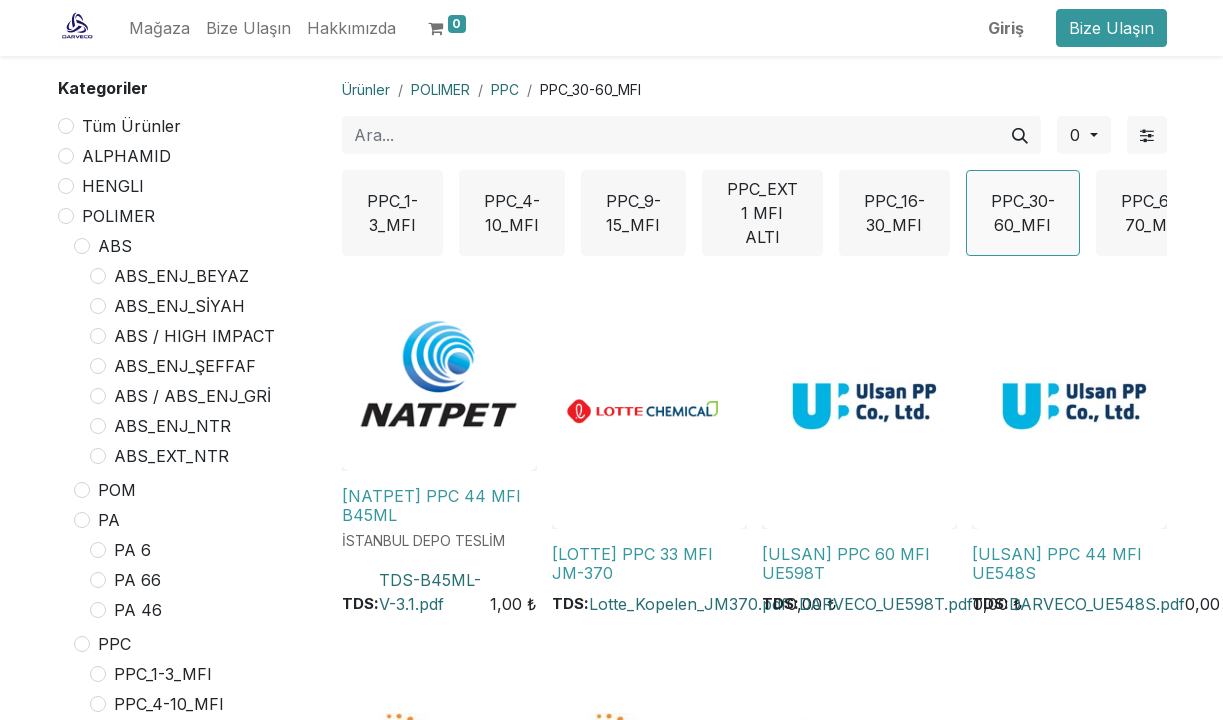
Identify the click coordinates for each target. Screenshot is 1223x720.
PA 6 (132, 550)
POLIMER (118, 216)
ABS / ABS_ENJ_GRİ (192, 396)
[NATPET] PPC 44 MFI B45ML (431, 505)
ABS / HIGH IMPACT (194, 336)
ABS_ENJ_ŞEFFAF (185, 366)
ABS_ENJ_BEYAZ (181, 276)
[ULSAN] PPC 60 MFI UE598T (846, 563)
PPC (114, 644)
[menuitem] (159, 28)
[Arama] (1020, 135)
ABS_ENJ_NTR (172, 426)
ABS (115, 246)
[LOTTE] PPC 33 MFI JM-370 (632, 563)
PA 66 (137, 580)
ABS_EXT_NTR (171, 456)
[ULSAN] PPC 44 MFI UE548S (1057, 563)
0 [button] (1077, 135)
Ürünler (366, 89)
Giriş (1006, 28)
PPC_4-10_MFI (169, 704)
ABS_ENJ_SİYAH (179, 306)
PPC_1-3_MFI (163, 674)
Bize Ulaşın (1111, 28)
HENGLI (113, 186)
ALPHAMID (126, 156)
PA (109, 520)
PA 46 (138, 610)
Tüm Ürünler (131, 126)
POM (117, 490)
